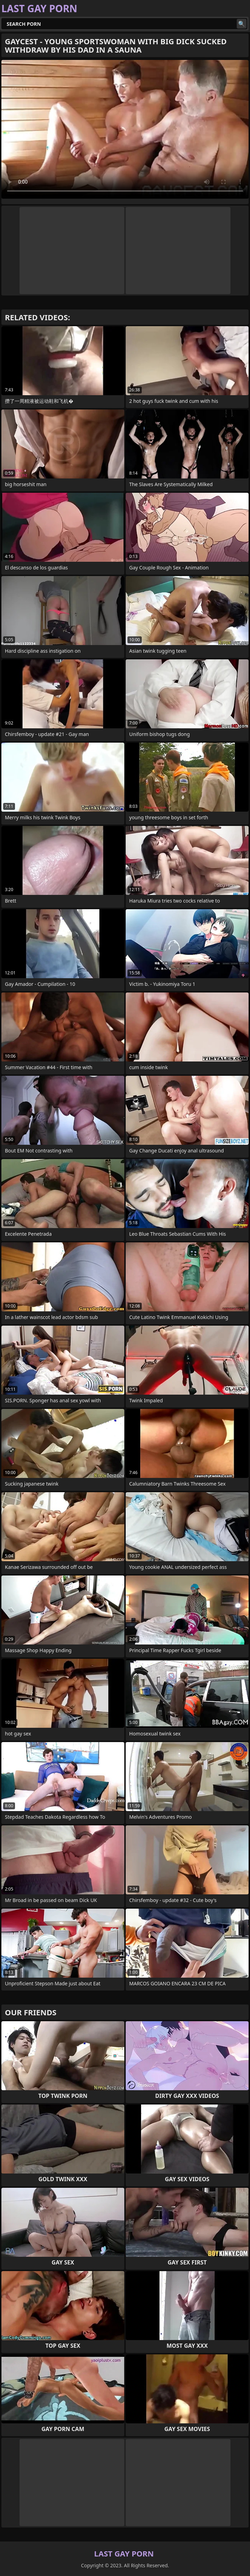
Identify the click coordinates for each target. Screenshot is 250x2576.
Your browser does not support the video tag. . (125, 129)
